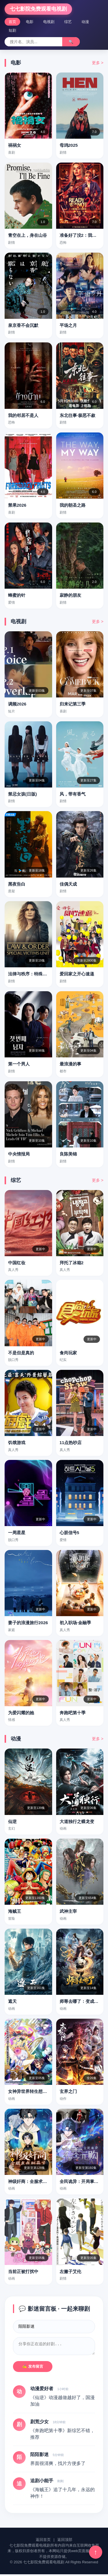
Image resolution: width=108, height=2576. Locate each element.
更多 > (97, 62)
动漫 (85, 22)
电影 (29, 22)
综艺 (68, 22)
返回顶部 (64, 2541)
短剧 (12, 30)
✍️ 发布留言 (32, 2368)
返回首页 (43, 2541)
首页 (12, 22)
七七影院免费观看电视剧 (38, 9)
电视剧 (48, 22)
